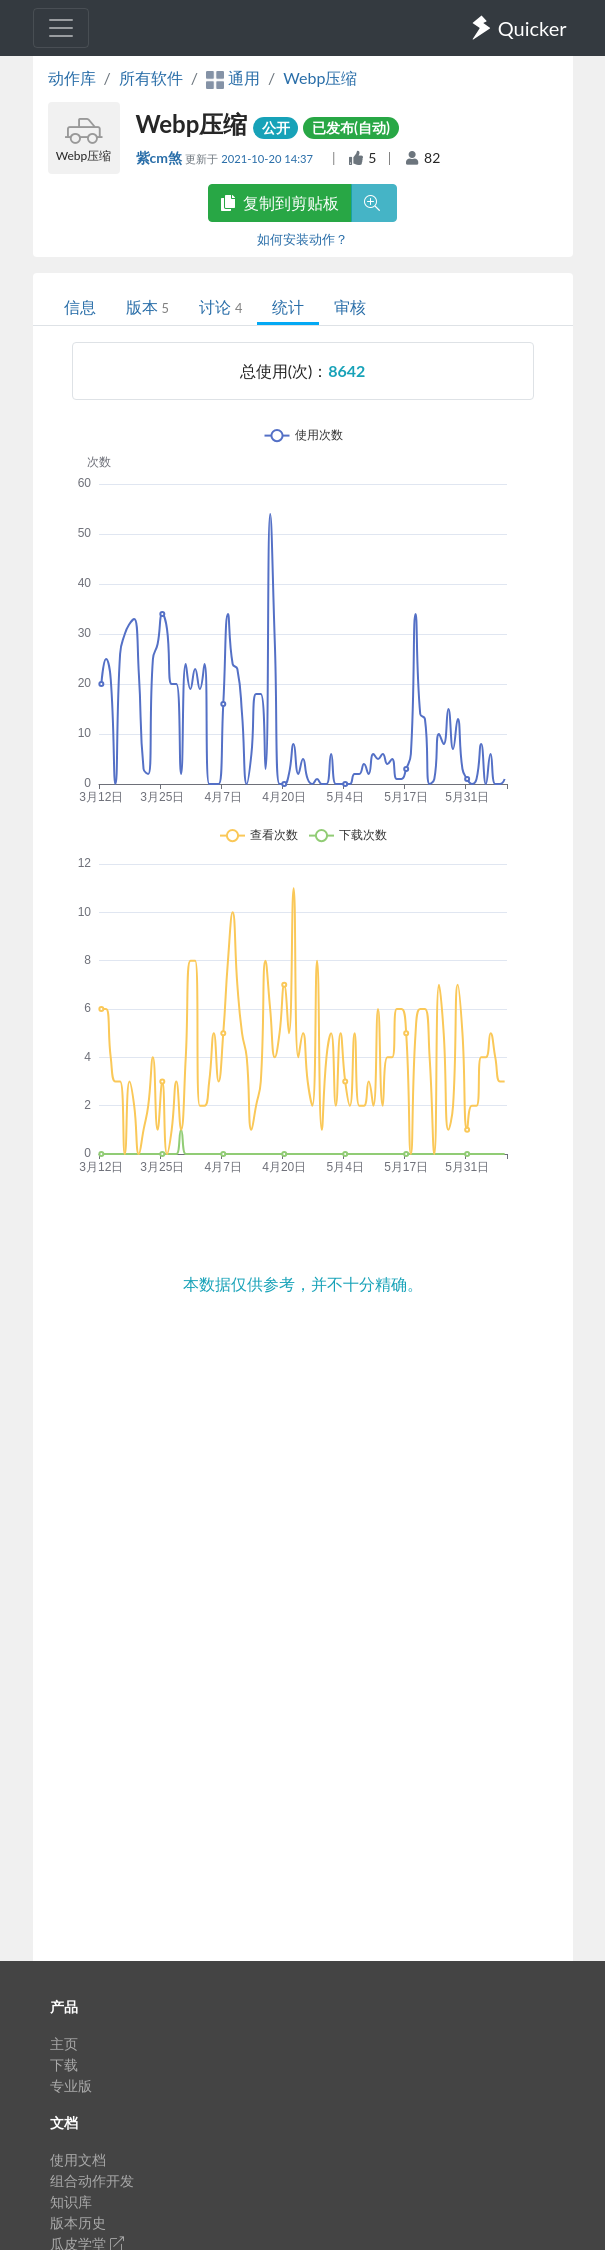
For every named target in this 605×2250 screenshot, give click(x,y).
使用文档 (78, 2159)
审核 (350, 306)
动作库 (72, 77)
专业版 (71, 2085)
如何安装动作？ (302, 239)
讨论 (220, 306)
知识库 (71, 2201)
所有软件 (151, 77)
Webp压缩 (320, 77)
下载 (64, 2064)
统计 (288, 306)
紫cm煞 (161, 157)
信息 (80, 306)
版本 (147, 306)
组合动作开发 (92, 2180)
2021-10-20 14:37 (268, 158)
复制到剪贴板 (280, 202)
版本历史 (78, 2222)
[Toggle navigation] (61, 28)
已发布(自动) (351, 127)
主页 (64, 2043)
